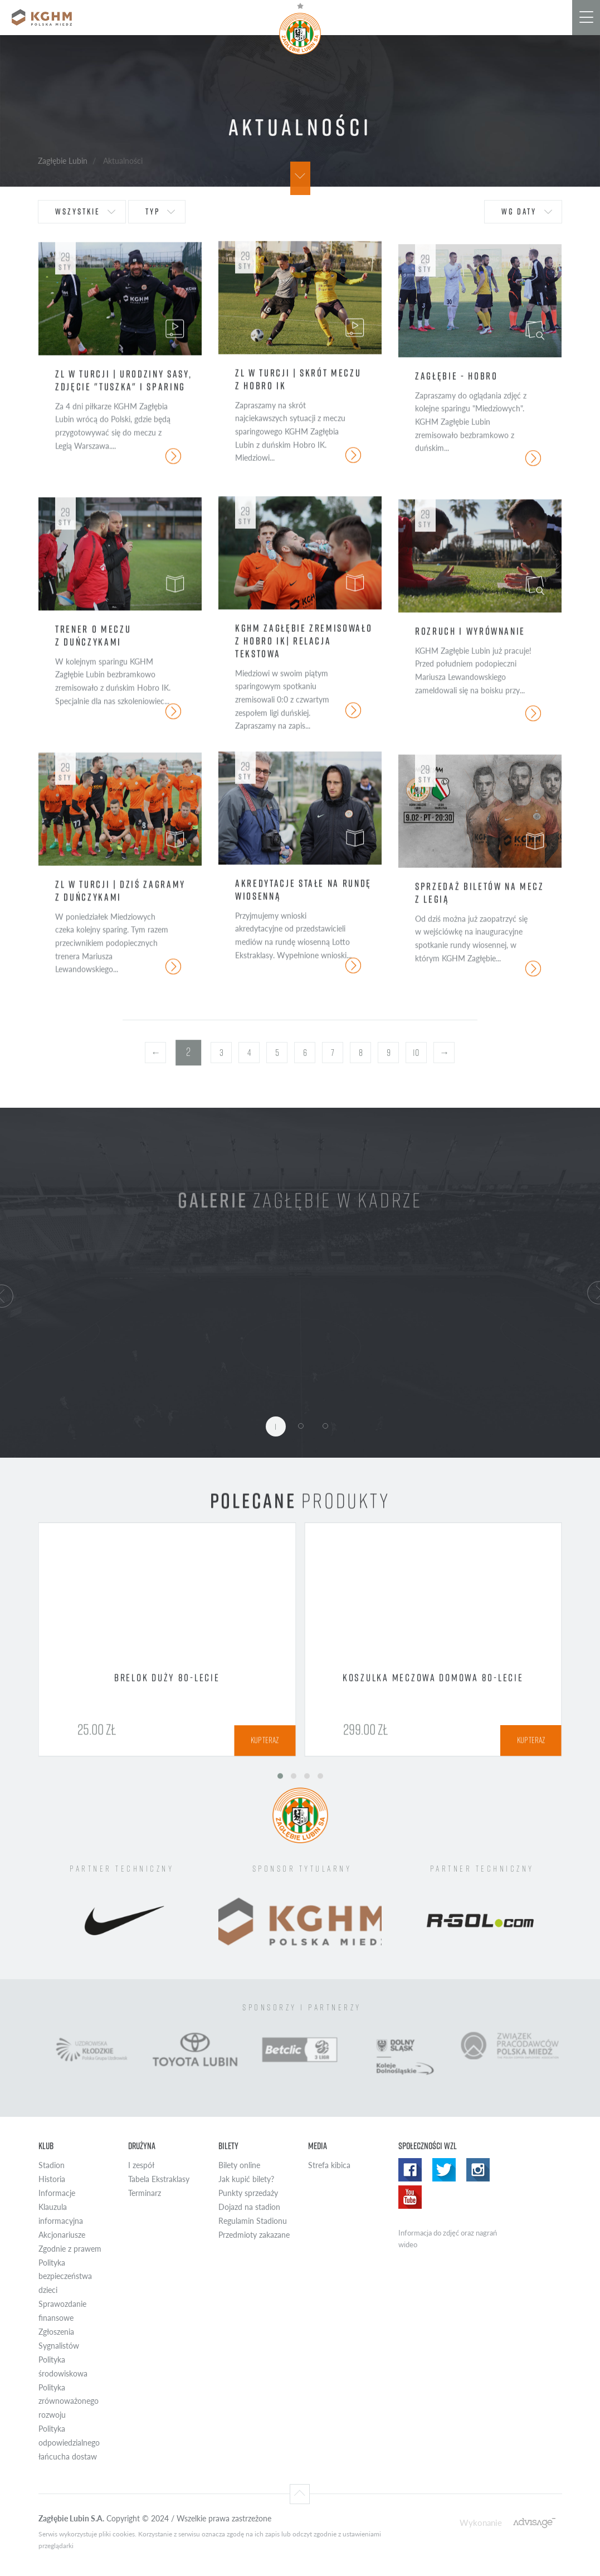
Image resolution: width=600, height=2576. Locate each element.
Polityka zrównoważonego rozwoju (68, 2401)
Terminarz (144, 2193)
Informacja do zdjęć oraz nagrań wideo (447, 2238)
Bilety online (239, 2165)
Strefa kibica (329, 2165)
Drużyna (141, 2145)
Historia (51, 2179)
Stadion (51, 2165)
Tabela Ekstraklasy (158, 2179)
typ (152, 211)
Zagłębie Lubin (62, 160)
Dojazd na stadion (249, 2207)
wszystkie (77, 211)
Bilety (228, 2145)
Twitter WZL (444, 2169)
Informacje (56, 2193)
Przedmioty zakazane (254, 2234)
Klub (45, 2145)
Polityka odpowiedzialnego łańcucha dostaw (69, 2442)
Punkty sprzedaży (248, 2193)
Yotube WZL (410, 2197)
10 (416, 1052)
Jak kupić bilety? (246, 2179)
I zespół (141, 2165)
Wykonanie (481, 2522)
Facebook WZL (410, 2169)
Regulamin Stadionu (252, 2220)
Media (317, 2145)
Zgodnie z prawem (69, 2248)
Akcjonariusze (61, 2234)
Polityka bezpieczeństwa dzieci (65, 2276)
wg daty (518, 211)
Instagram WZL (478, 2169)
